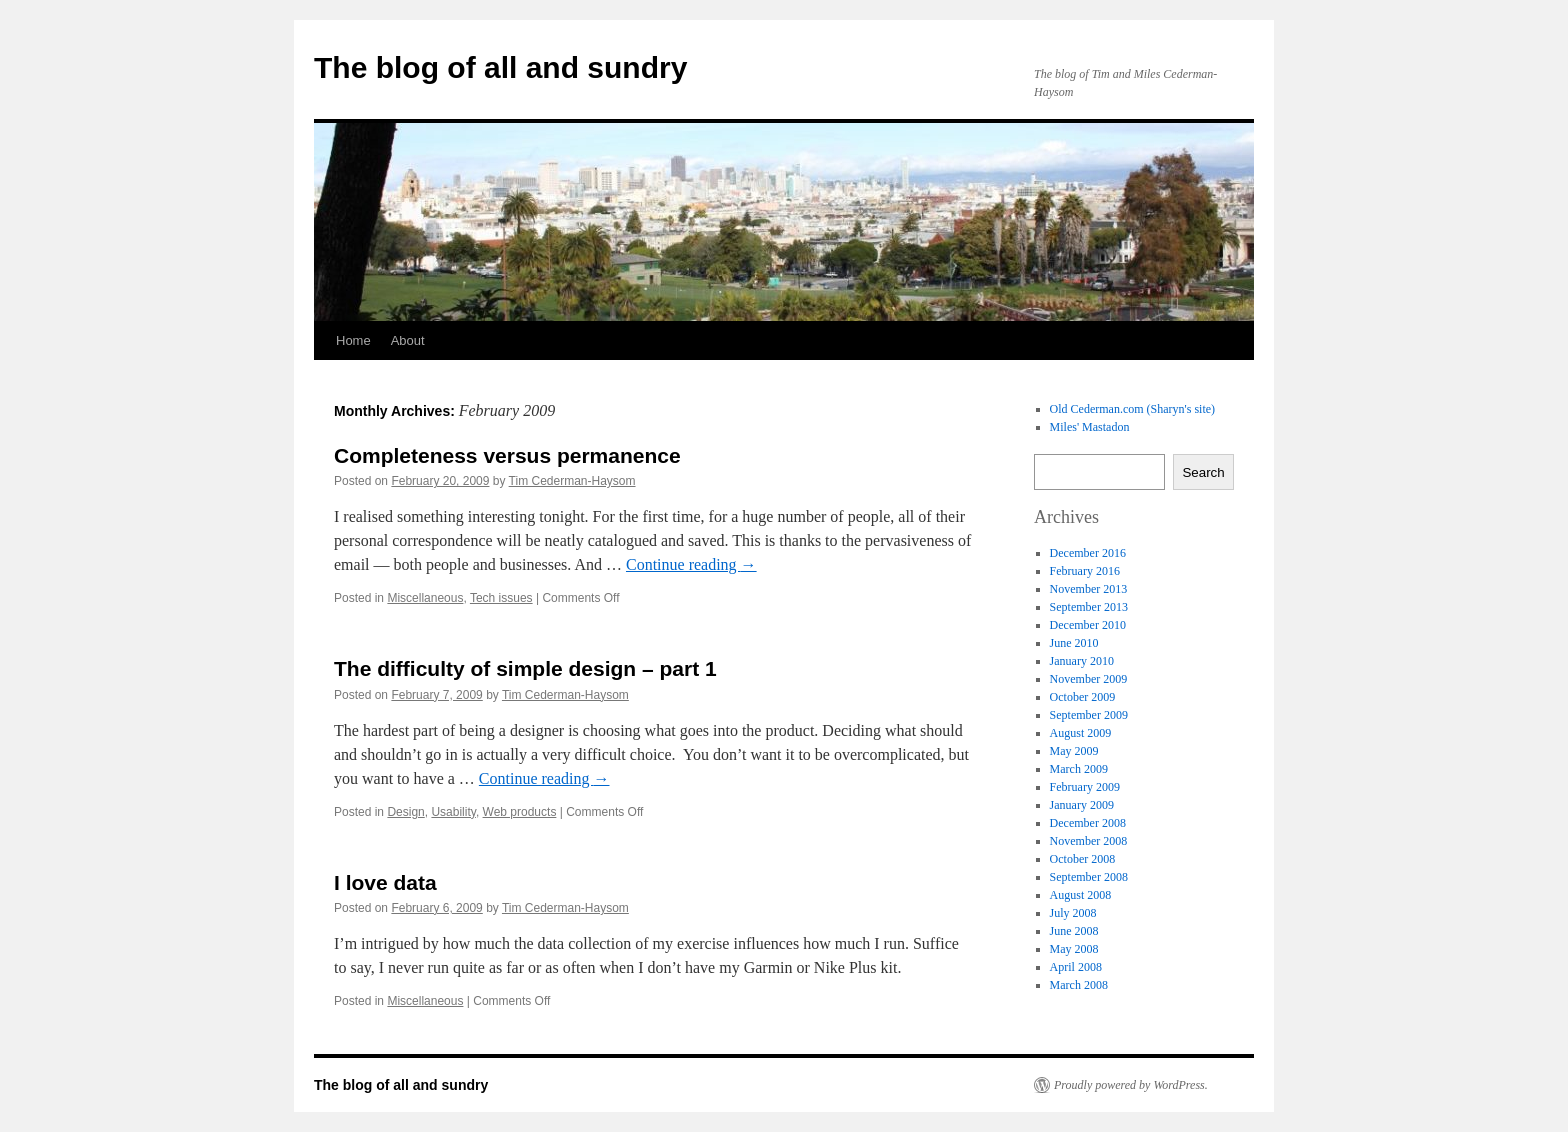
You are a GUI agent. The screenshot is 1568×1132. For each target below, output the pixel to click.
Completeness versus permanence (507, 455)
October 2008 (1083, 859)
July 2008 (1073, 913)
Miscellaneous (425, 598)
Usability (453, 812)
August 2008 (1081, 895)
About (408, 340)
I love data (385, 882)
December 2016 (1088, 553)
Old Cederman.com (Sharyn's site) (1132, 409)
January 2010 (1082, 661)
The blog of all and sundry (500, 67)
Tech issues (501, 598)
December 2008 (1088, 823)
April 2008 (1076, 967)
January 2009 (1082, 805)
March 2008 (1079, 985)
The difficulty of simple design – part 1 (525, 668)
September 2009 (1089, 715)
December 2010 (1088, 625)
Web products (520, 812)
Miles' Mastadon (1090, 427)
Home (353, 340)
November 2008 (1089, 841)
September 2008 (1089, 877)
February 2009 (1085, 787)
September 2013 (1089, 607)
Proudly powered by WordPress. (1131, 1085)
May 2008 (1074, 949)
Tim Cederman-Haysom (572, 481)
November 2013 (1089, 589)
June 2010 (1074, 643)
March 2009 (1079, 769)
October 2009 (1083, 697)
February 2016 (1085, 571)
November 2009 (1089, 679)
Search (1203, 472)
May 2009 (1074, 751)
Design (405, 812)
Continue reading (691, 564)
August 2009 (1081, 733)
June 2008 (1074, 931)
